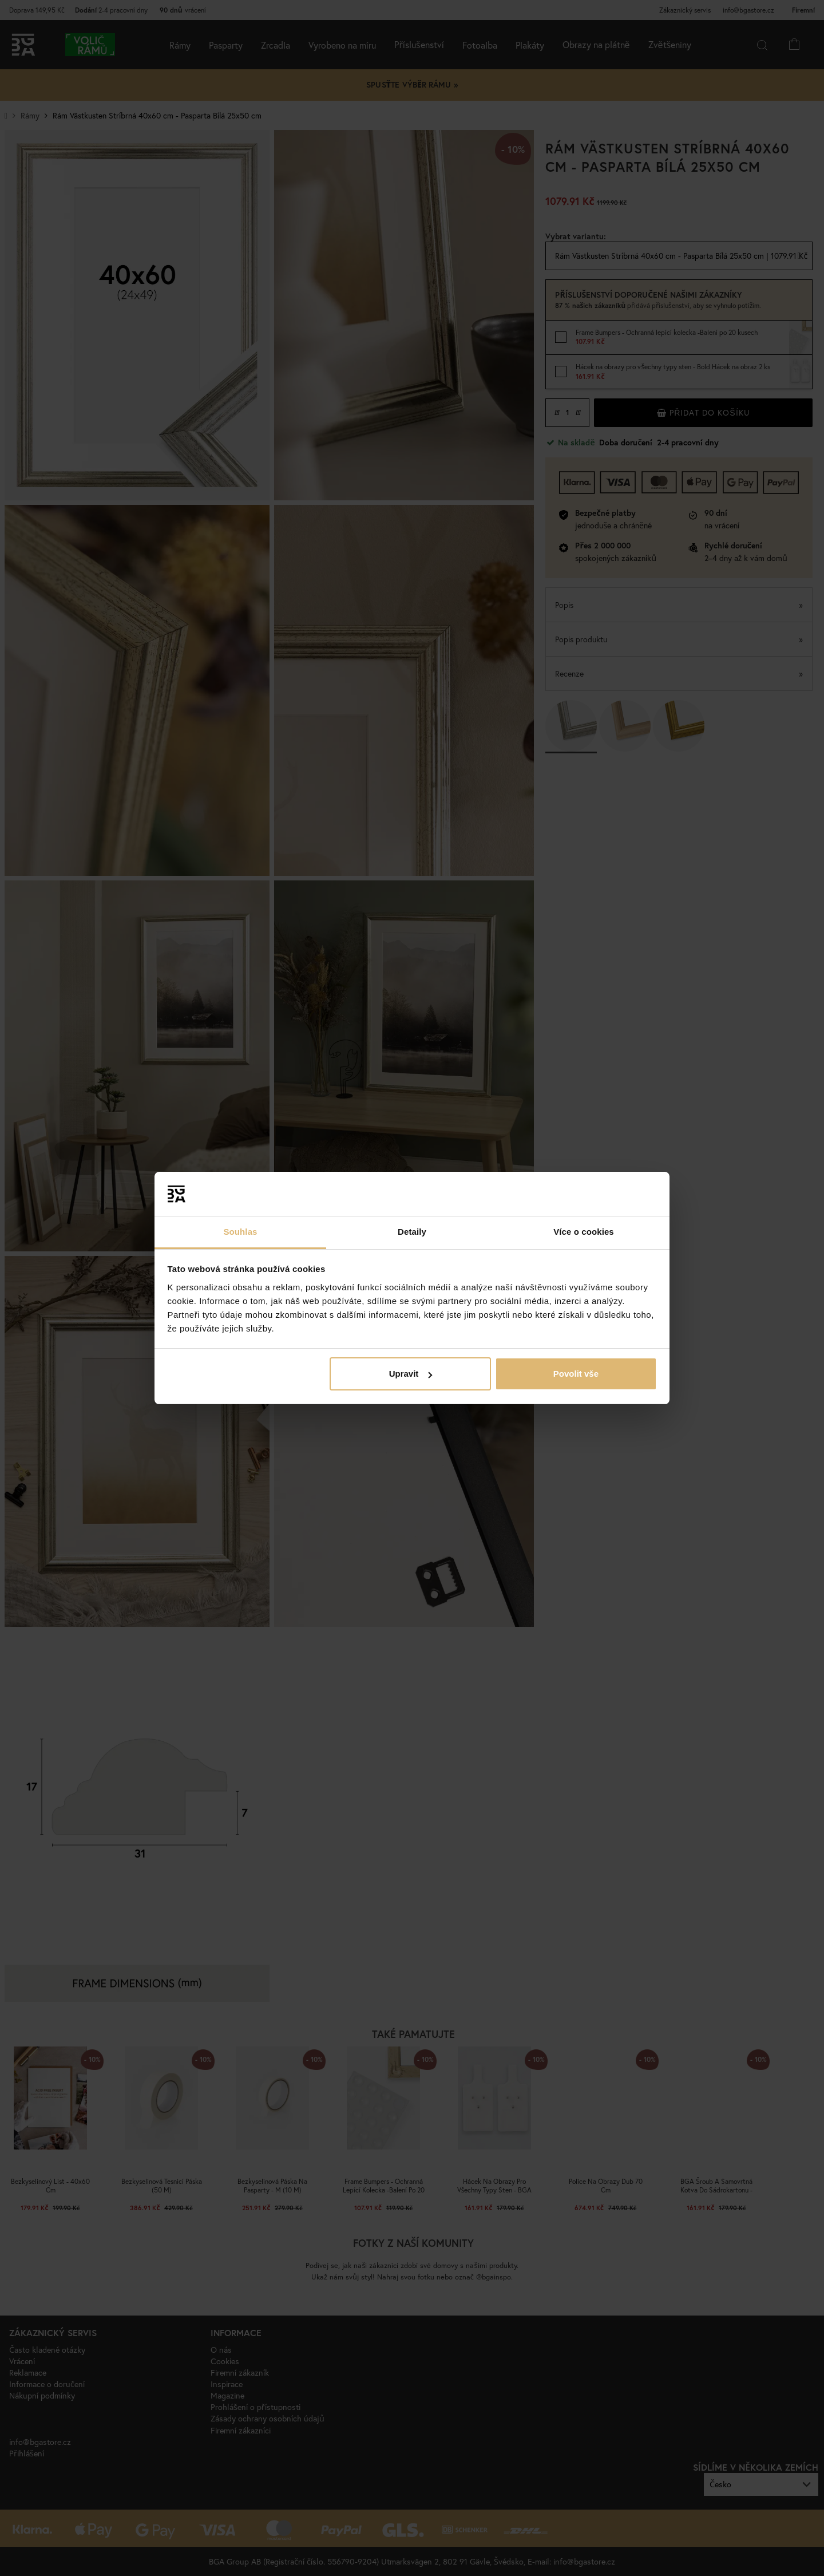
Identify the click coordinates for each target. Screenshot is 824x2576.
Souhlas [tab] (240, 1231)
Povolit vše (576, 1373)
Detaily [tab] (412, 1231)
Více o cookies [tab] (583, 1231)
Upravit (411, 1373)
